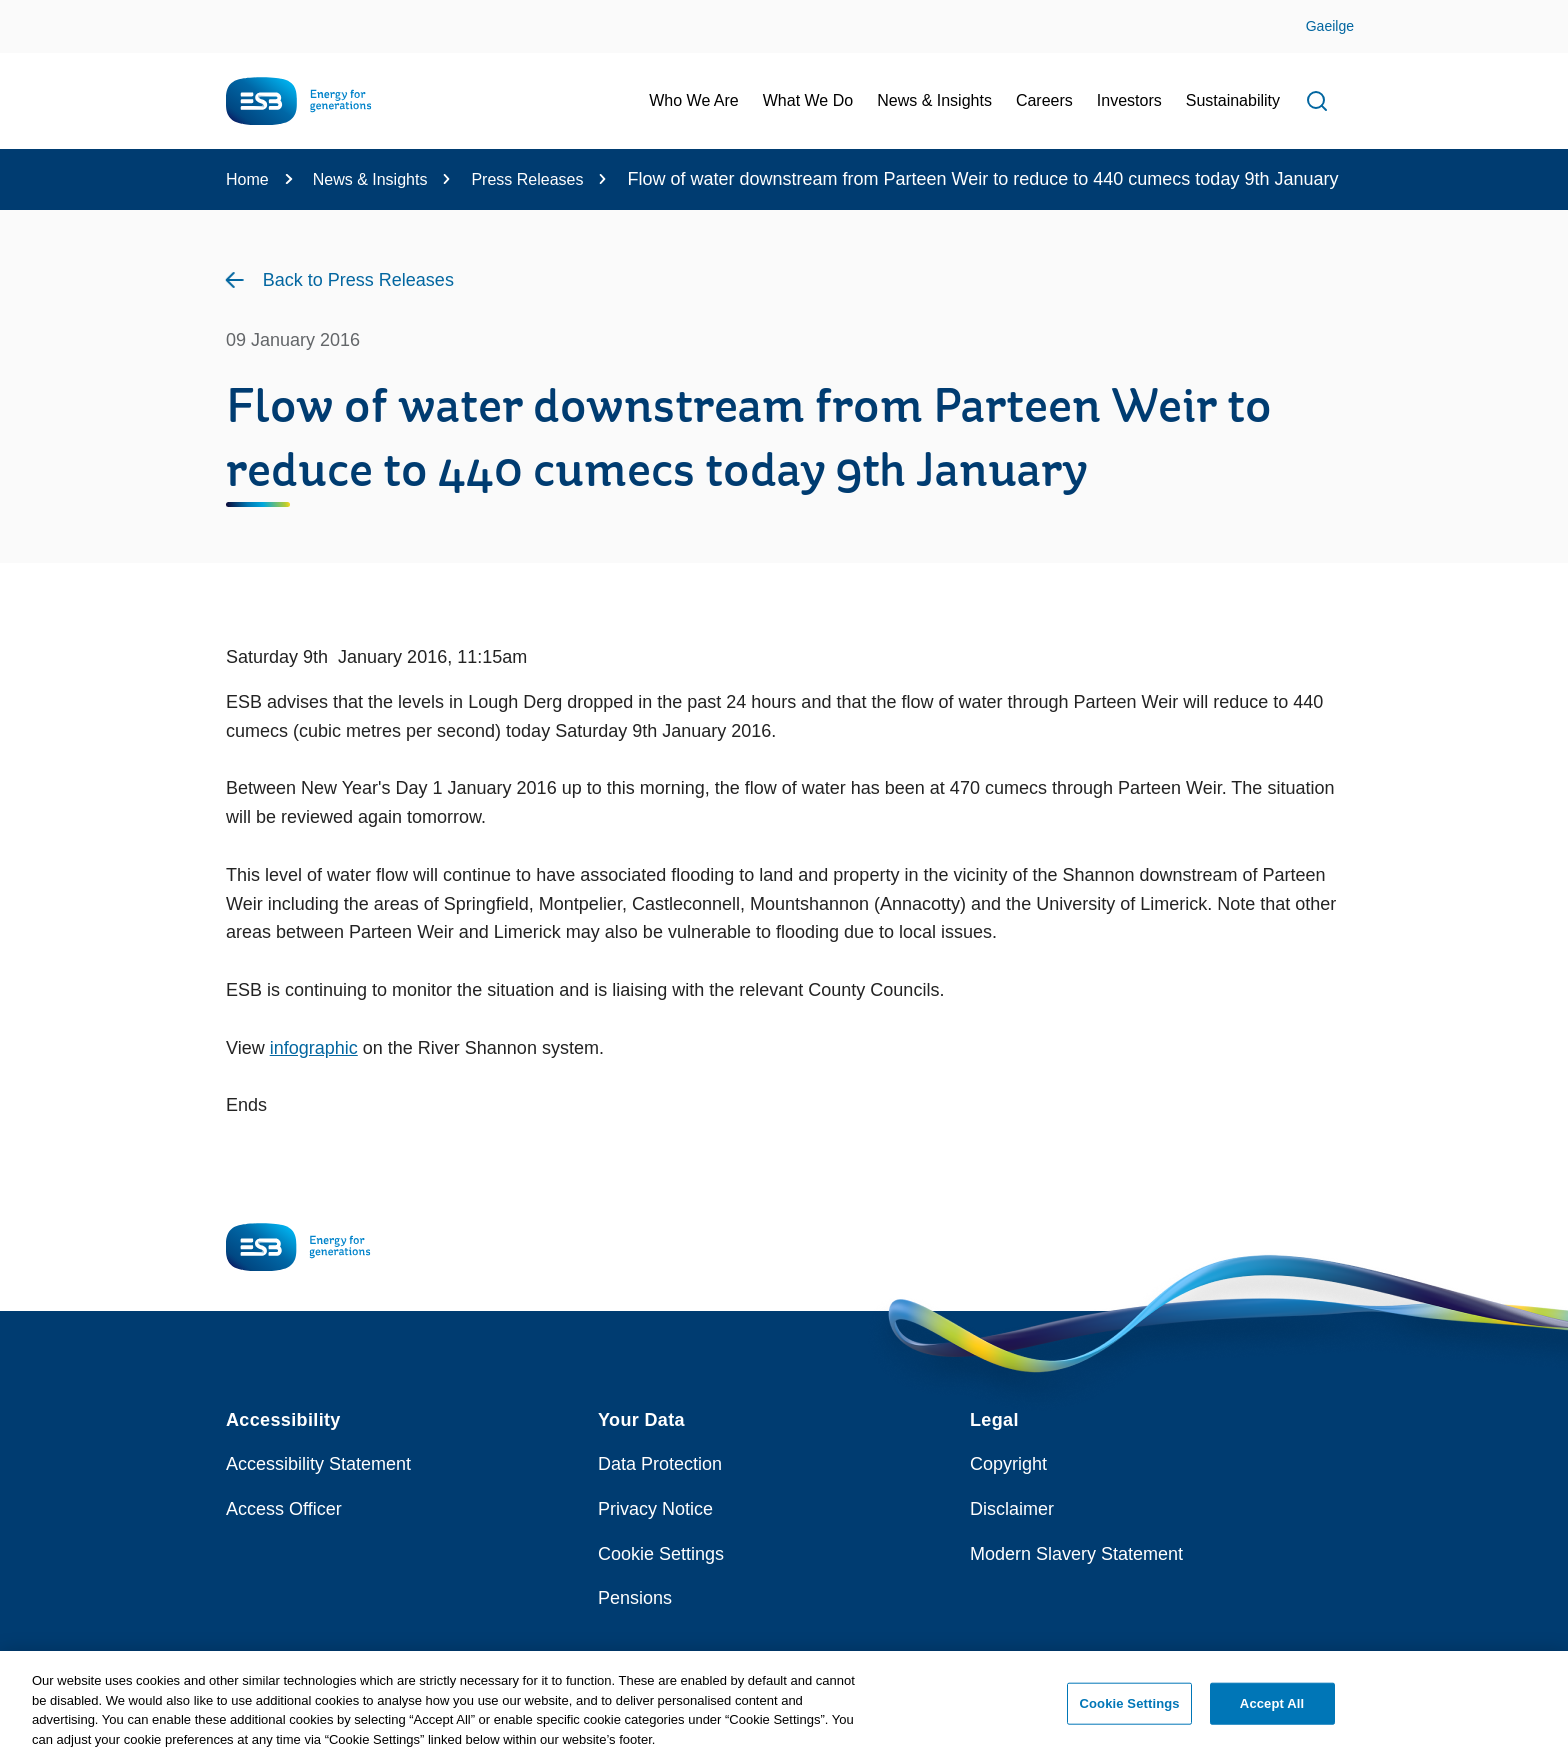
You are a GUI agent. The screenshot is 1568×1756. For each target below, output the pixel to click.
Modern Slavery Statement (1076, 1554)
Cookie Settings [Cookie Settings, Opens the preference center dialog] (1130, 1710)
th (320, 657)
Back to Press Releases (358, 280)
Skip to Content (32, 12)
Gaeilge (1330, 26)
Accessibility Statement (318, 1464)
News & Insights (370, 179)
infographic (314, 1048)
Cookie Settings (661, 1554)
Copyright (1008, 1464)
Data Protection (660, 1464)
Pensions (635, 1598)
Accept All (1272, 1710)
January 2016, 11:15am (427, 657)
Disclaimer (1012, 1509)
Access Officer (284, 1509)
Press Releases (527, 179)
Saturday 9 (269, 657)
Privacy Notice (655, 1509)
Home (247, 179)
